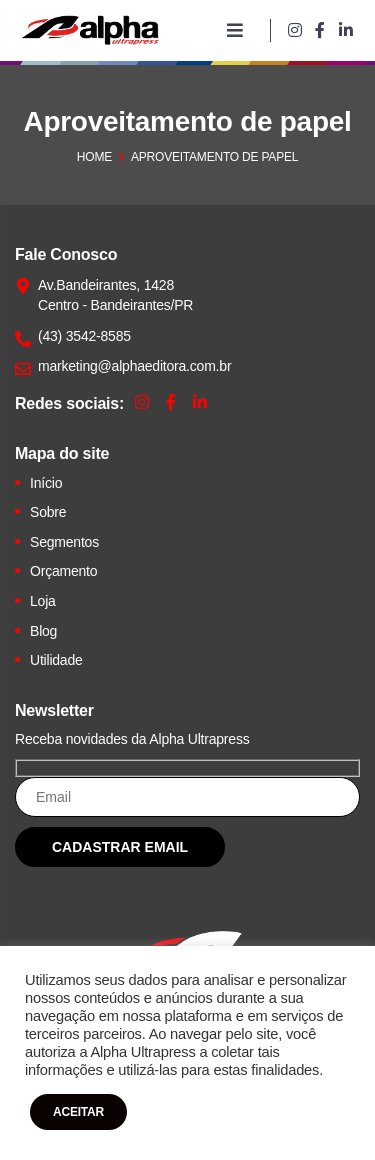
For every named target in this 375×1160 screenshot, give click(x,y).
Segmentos (64, 542)
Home (94, 157)
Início (46, 483)
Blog (43, 631)
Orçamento (63, 571)
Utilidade (56, 660)
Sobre (48, 512)
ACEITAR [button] (78, 1112)
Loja (43, 601)
